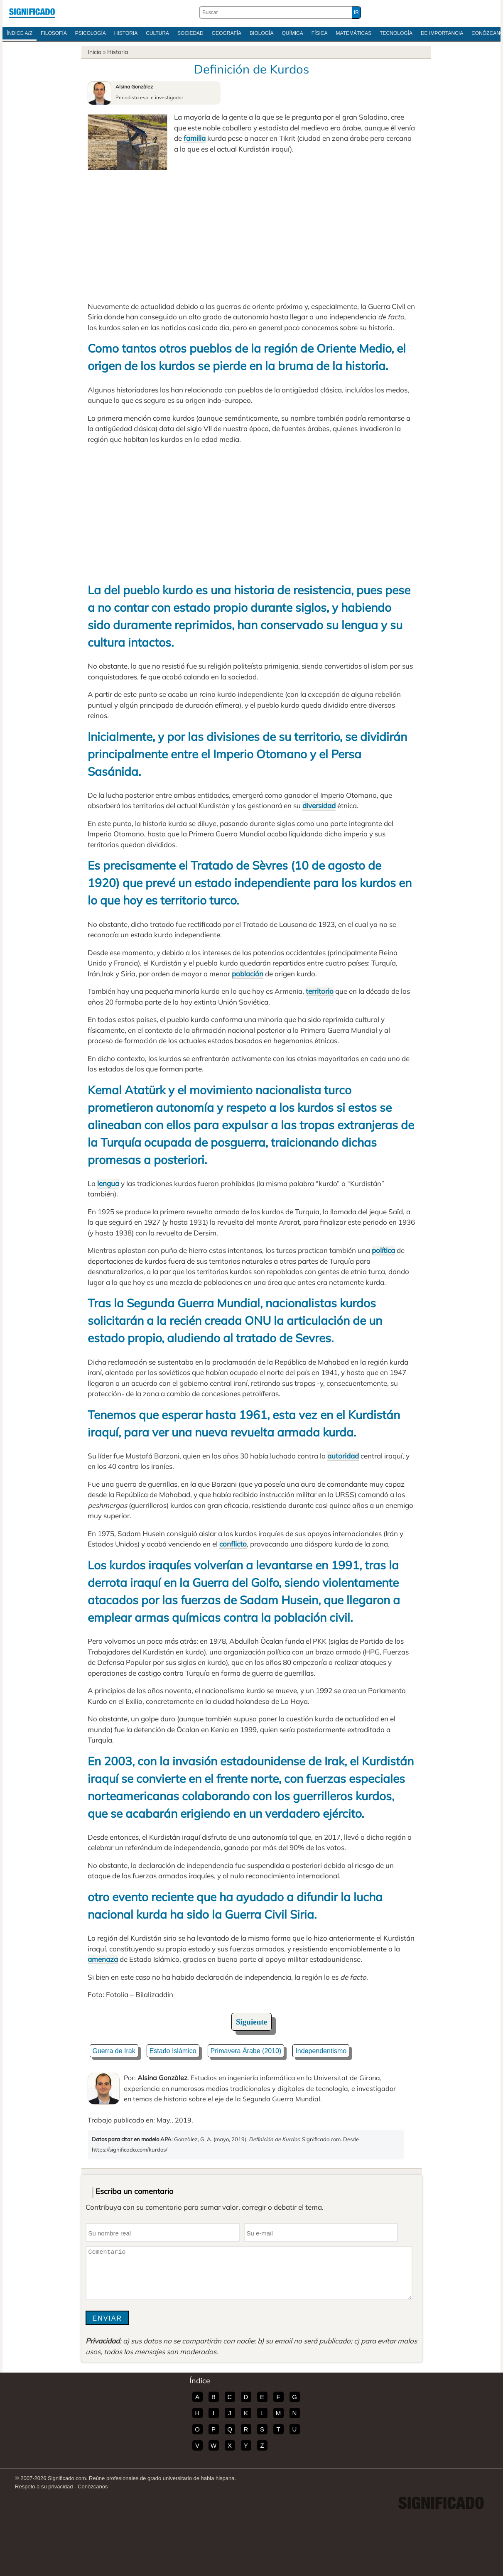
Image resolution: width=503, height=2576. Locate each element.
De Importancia (442, 33)
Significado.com (32, 12)
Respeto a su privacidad (44, 2486)
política (383, 1250)
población (247, 973)
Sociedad (190, 33)
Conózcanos (93, 2486)
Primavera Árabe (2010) (246, 2050)
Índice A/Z (19, 33)
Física (320, 33)
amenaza (103, 1959)
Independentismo (320, 2050)
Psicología (90, 33)
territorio (320, 991)
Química (292, 33)
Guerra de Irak (114, 2050)
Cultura (157, 33)
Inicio (94, 52)
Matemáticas (353, 33)
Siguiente (251, 2021)
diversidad (319, 805)
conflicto (233, 1543)
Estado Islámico (173, 2050)
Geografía (226, 33)
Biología (261, 33)
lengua (108, 1183)
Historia (125, 33)
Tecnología (396, 33)
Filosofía (54, 33)
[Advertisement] (251, 232)
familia (195, 138)
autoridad (343, 1455)
